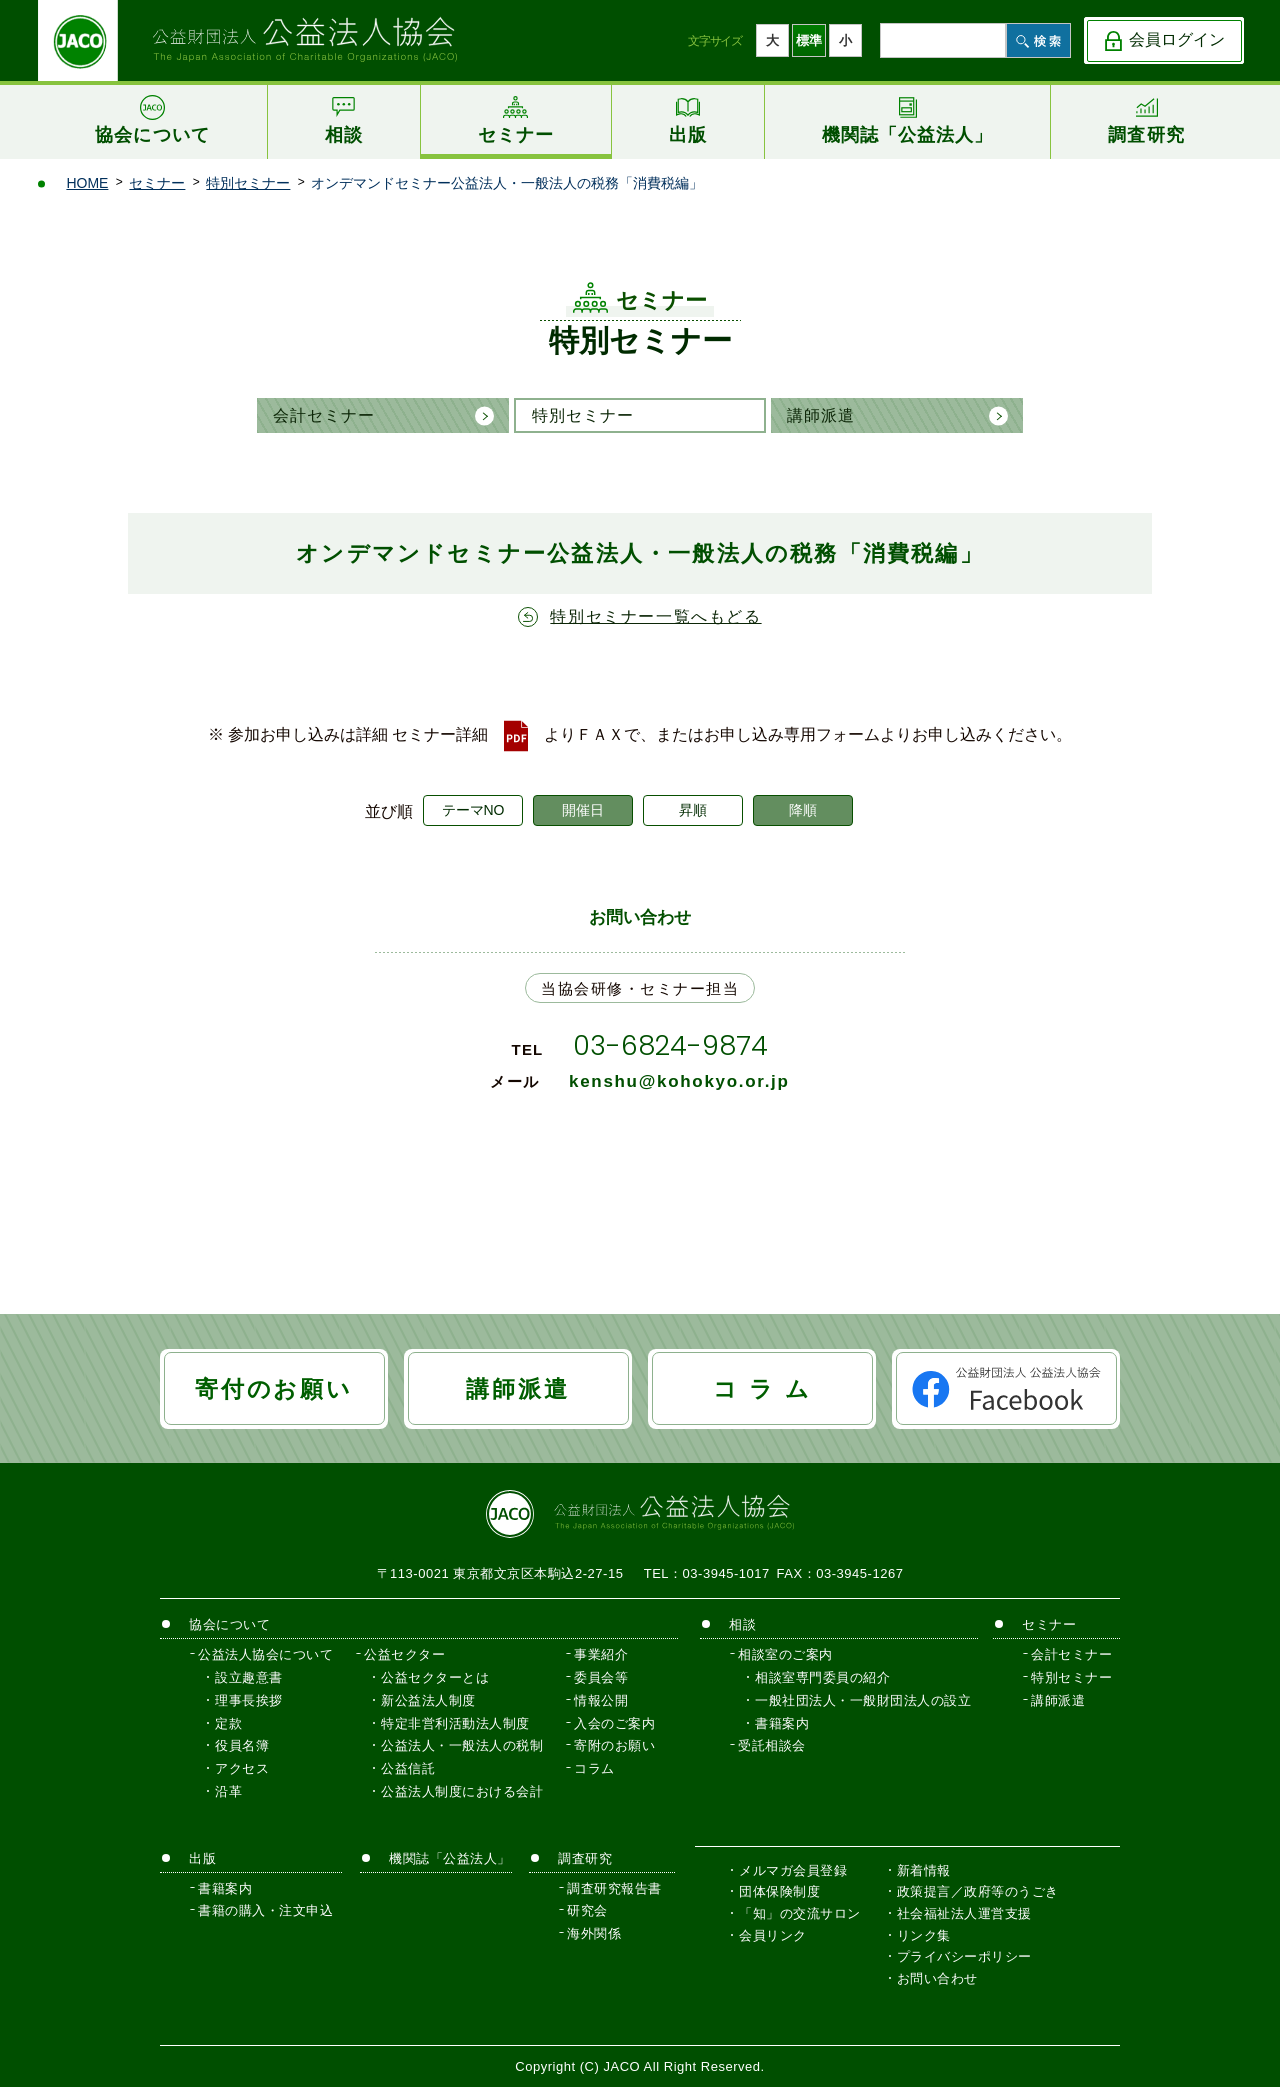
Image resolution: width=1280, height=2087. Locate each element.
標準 (809, 40)
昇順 (693, 810)
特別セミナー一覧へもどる (655, 616)
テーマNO (473, 810)
